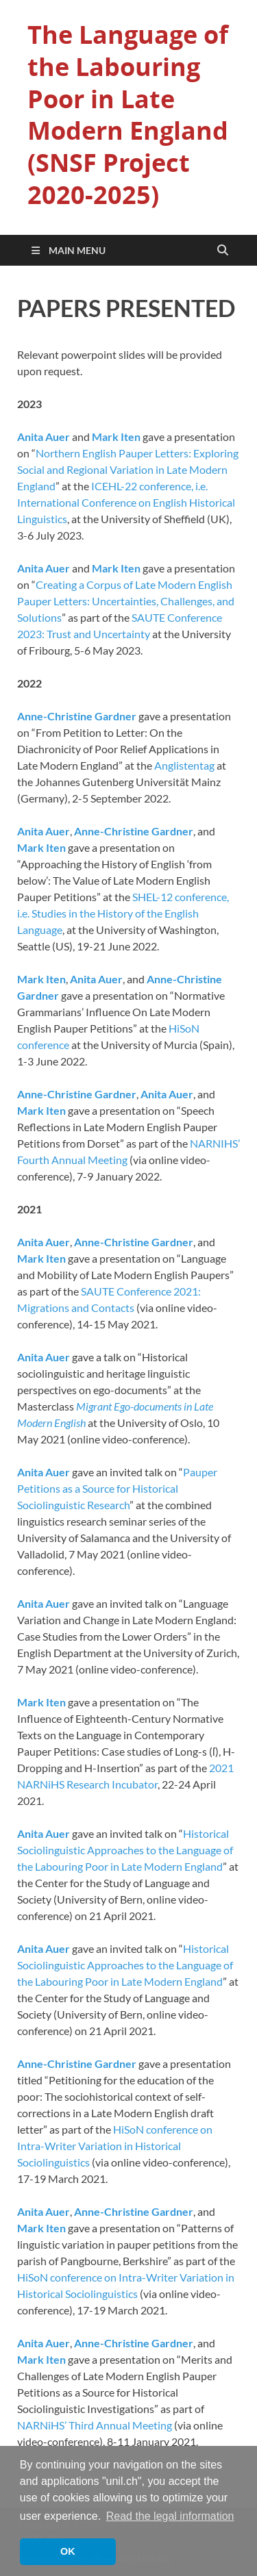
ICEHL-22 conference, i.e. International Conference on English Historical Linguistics (126, 502)
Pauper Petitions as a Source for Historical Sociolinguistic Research (117, 1488)
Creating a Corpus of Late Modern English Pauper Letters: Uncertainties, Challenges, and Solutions (125, 601)
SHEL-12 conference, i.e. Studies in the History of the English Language (123, 913)
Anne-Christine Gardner (76, 715)
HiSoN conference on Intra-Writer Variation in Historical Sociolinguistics (114, 2146)
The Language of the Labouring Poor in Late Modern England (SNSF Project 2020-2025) (127, 115)
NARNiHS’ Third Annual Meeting (94, 2425)
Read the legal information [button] (170, 2516)
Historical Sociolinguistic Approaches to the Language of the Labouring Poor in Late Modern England (125, 1850)
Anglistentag (184, 765)
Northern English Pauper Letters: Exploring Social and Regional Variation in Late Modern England (127, 469)
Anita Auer (43, 436)
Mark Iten (116, 436)
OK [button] (67, 2551)
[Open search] (222, 250)
